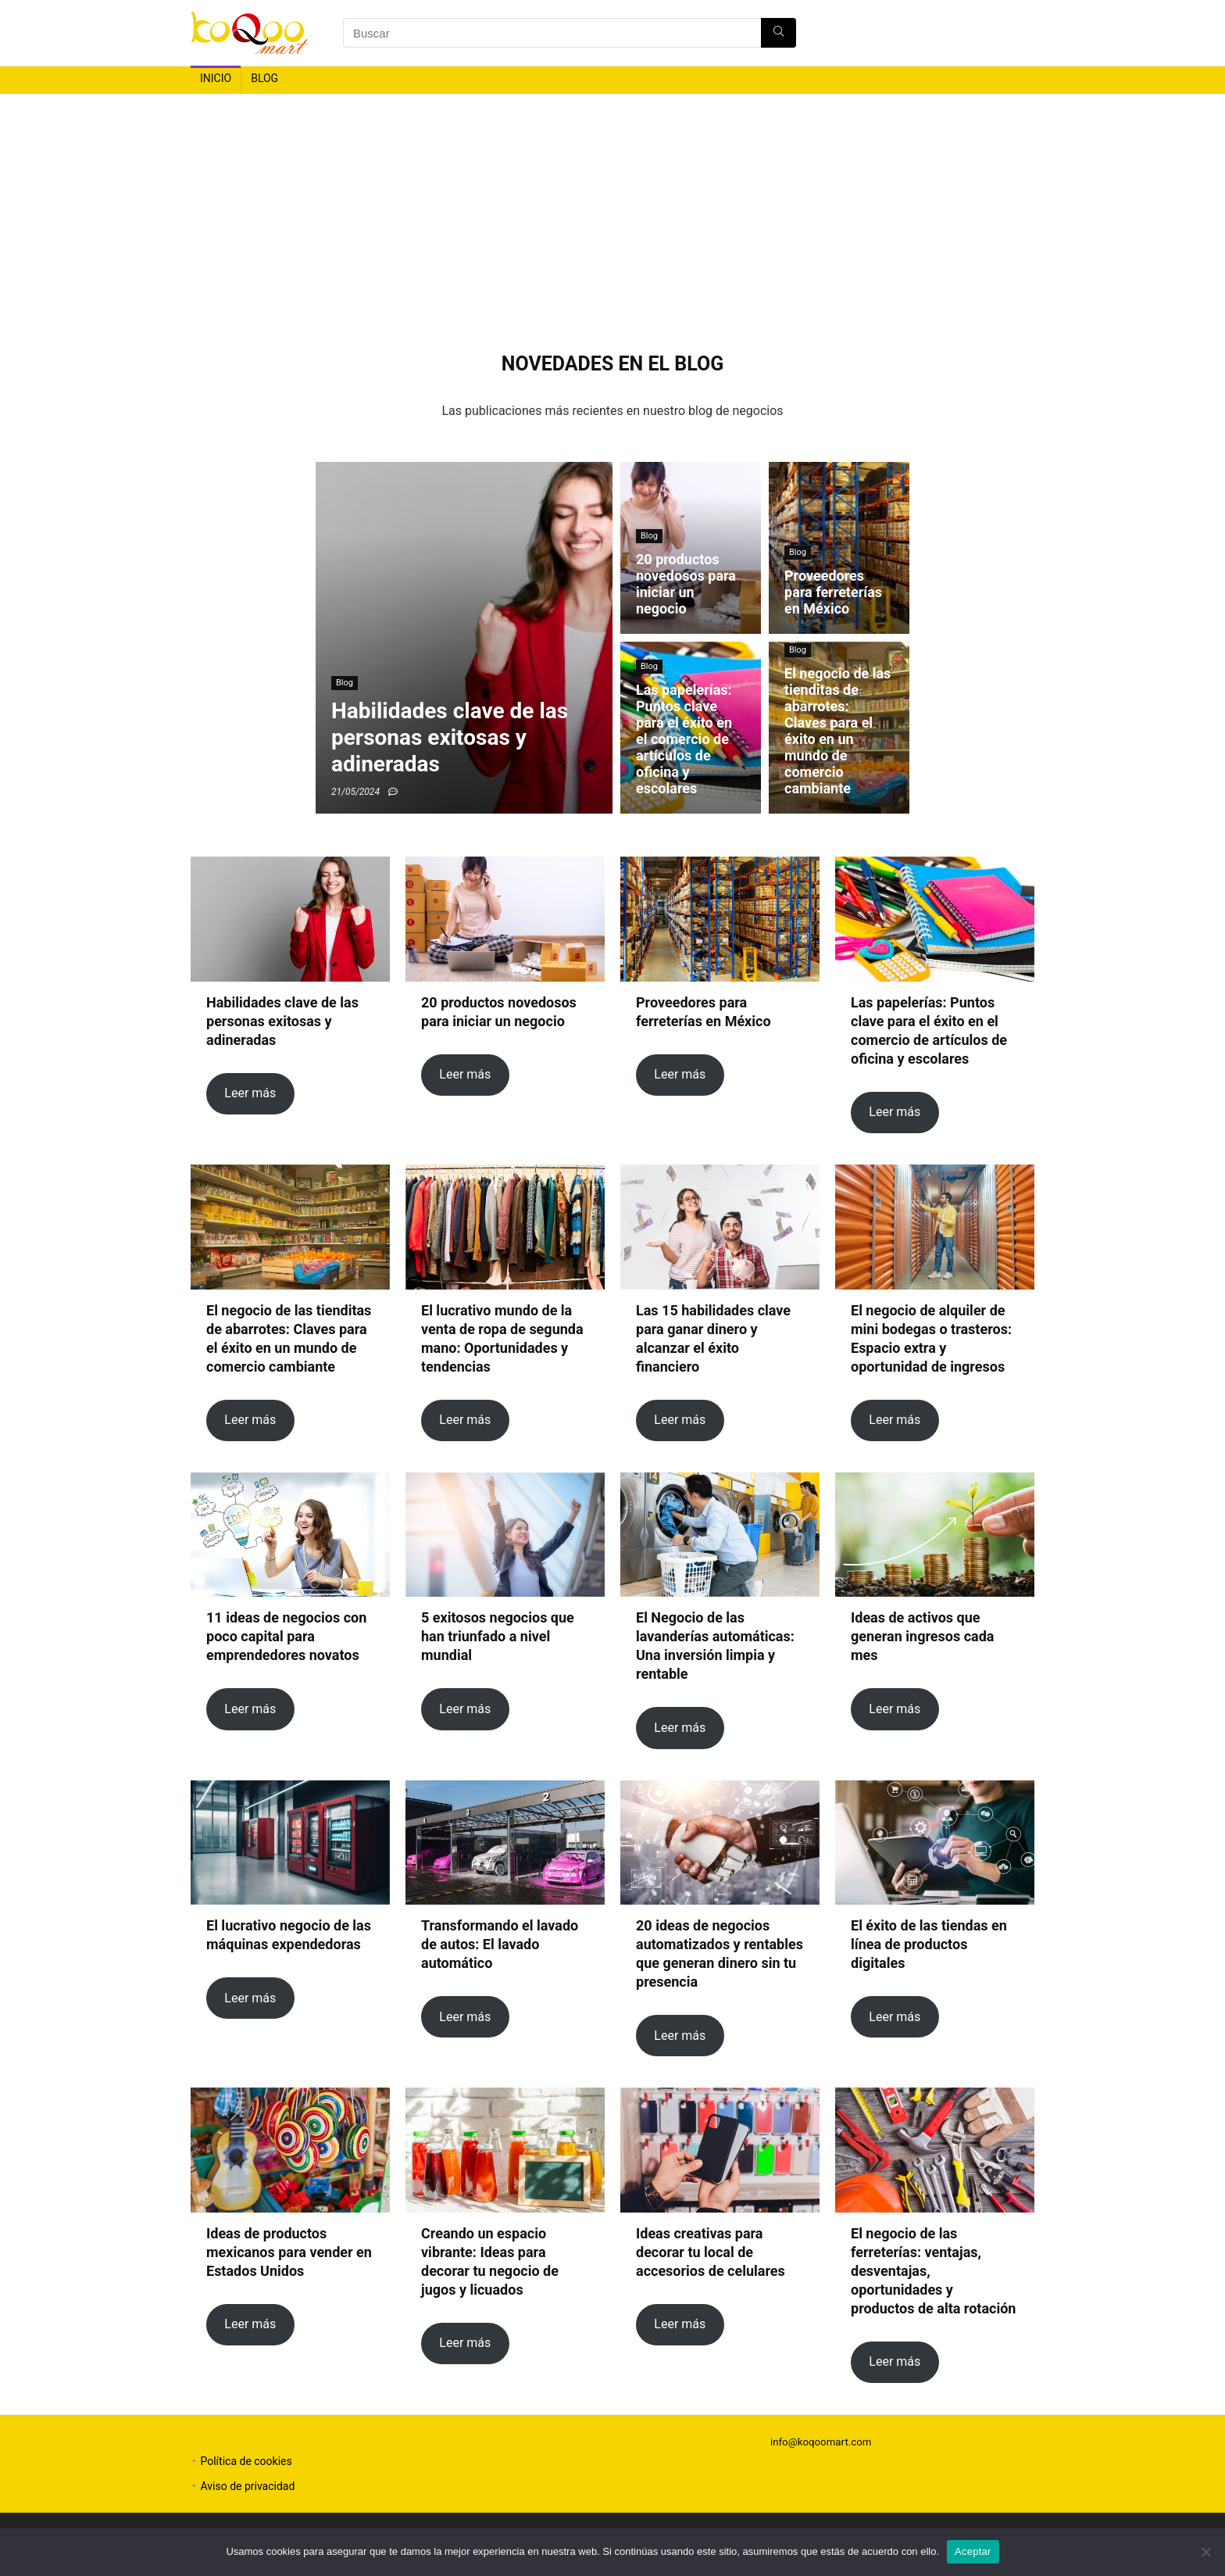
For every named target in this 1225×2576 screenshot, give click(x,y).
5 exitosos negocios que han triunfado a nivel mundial (497, 1636)
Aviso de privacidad (247, 2486)
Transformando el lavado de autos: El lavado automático (499, 1944)
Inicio (215, 78)
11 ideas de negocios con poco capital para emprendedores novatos (286, 1636)
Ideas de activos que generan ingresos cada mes (923, 1636)
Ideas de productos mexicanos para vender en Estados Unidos (289, 2252)
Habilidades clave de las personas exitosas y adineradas (282, 1021)
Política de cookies (245, 2461)
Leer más (250, 1093)
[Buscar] (778, 33)
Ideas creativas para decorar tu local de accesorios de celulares (710, 2252)
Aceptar (973, 2551)
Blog (264, 78)
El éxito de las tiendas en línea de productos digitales (929, 1944)
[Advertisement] (612, 211)
